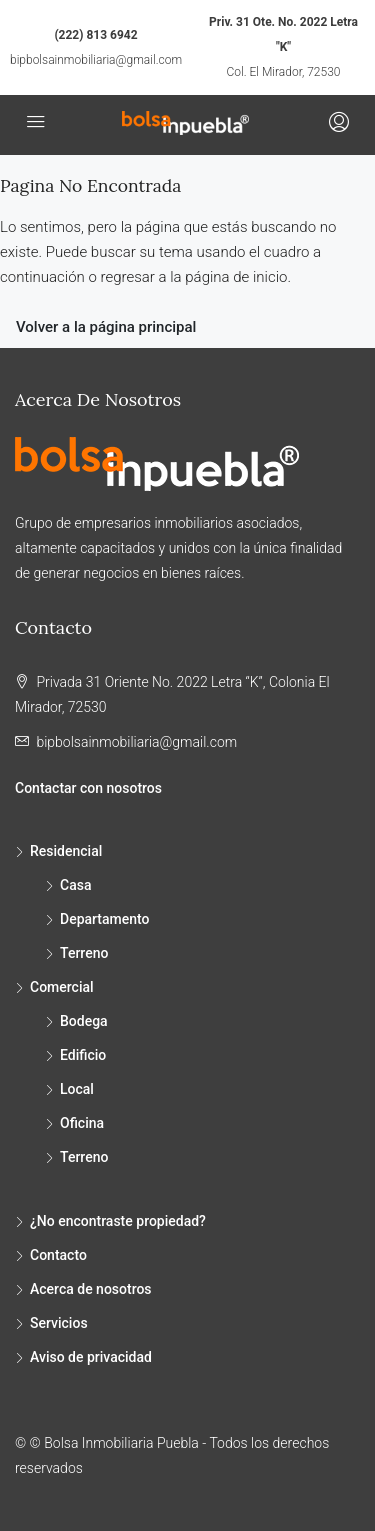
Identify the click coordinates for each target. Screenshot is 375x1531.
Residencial (66, 851)
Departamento (105, 919)
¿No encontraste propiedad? (118, 1221)
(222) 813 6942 (95, 35)
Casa (75, 885)
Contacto (58, 1255)
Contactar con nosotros (88, 788)
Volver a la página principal (106, 327)
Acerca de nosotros (91, 1289)
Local (77, 1089)
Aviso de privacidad (91, 1357)
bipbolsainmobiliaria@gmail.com (96, 60)
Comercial (62, 987)
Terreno (84, 953)
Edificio (83, 1055)
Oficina (82, 1123)
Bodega (84, 1021)
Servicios (59, 1323)
